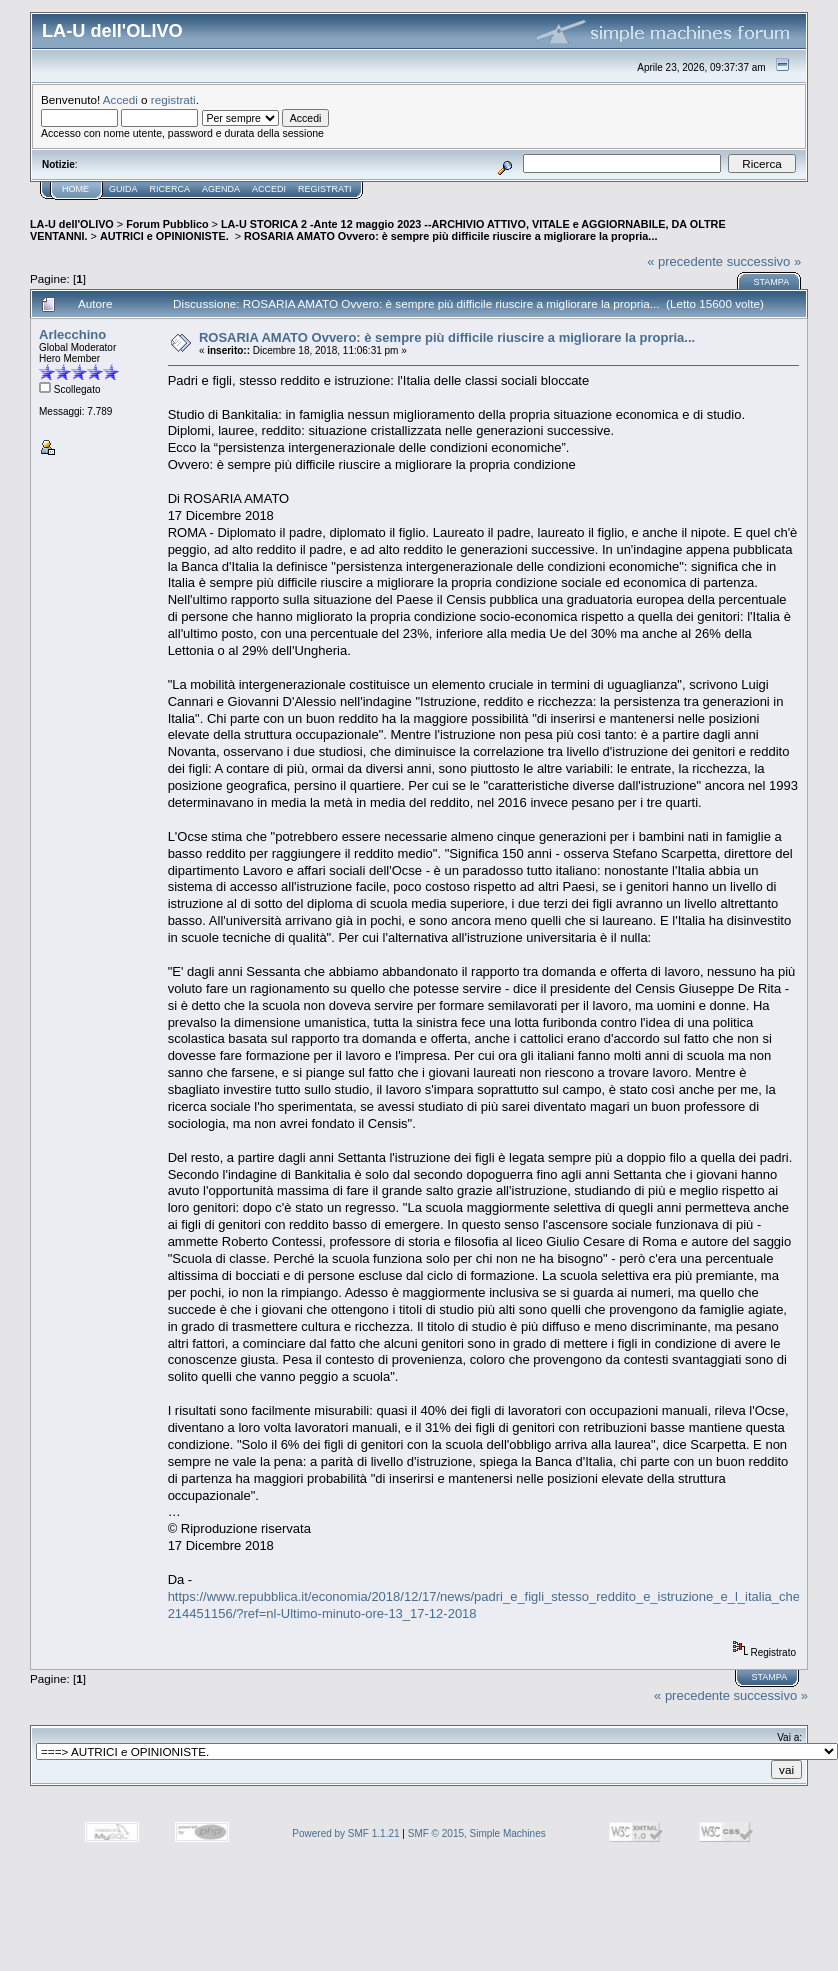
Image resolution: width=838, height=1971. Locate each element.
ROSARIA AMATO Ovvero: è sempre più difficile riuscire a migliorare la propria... (450, 236)
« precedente (685, 261)
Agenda (221, 189)
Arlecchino (72, 334)
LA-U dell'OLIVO (72, 224)
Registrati (324, 189)
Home (75, 189)
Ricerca (170, 189)
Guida (123, 189)
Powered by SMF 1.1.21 (345, 1833)
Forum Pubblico (167, 224)
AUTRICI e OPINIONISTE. (166, 236)
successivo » (764, 261)
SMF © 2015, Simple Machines (477, 1833)
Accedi (120, 99)
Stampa (771, 282)
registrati (173, 99)
